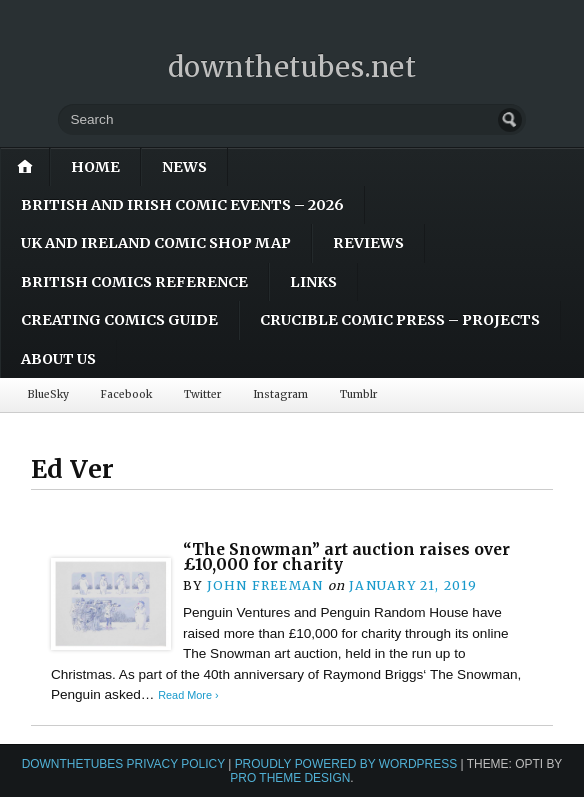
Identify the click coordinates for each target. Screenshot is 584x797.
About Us (58, 359)
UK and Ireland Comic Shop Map (156, 243)
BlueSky (48, 394)
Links (313, 282)
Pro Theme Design (290, 778)
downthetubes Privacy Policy (123, 764)
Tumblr (358, 394)
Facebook (126, 394)
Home (95, 167)
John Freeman (265, 585)
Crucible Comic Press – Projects (400, 320)
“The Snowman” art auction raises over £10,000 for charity (346, 557)
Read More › (188, 695)
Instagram (280, 394)
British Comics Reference (134, 282)
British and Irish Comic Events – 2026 (182, 205)
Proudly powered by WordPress (346, 764)
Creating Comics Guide (119, 320)
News (184, 167)
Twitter (202, 394)
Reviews (368, 243)
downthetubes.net (292, 67)
